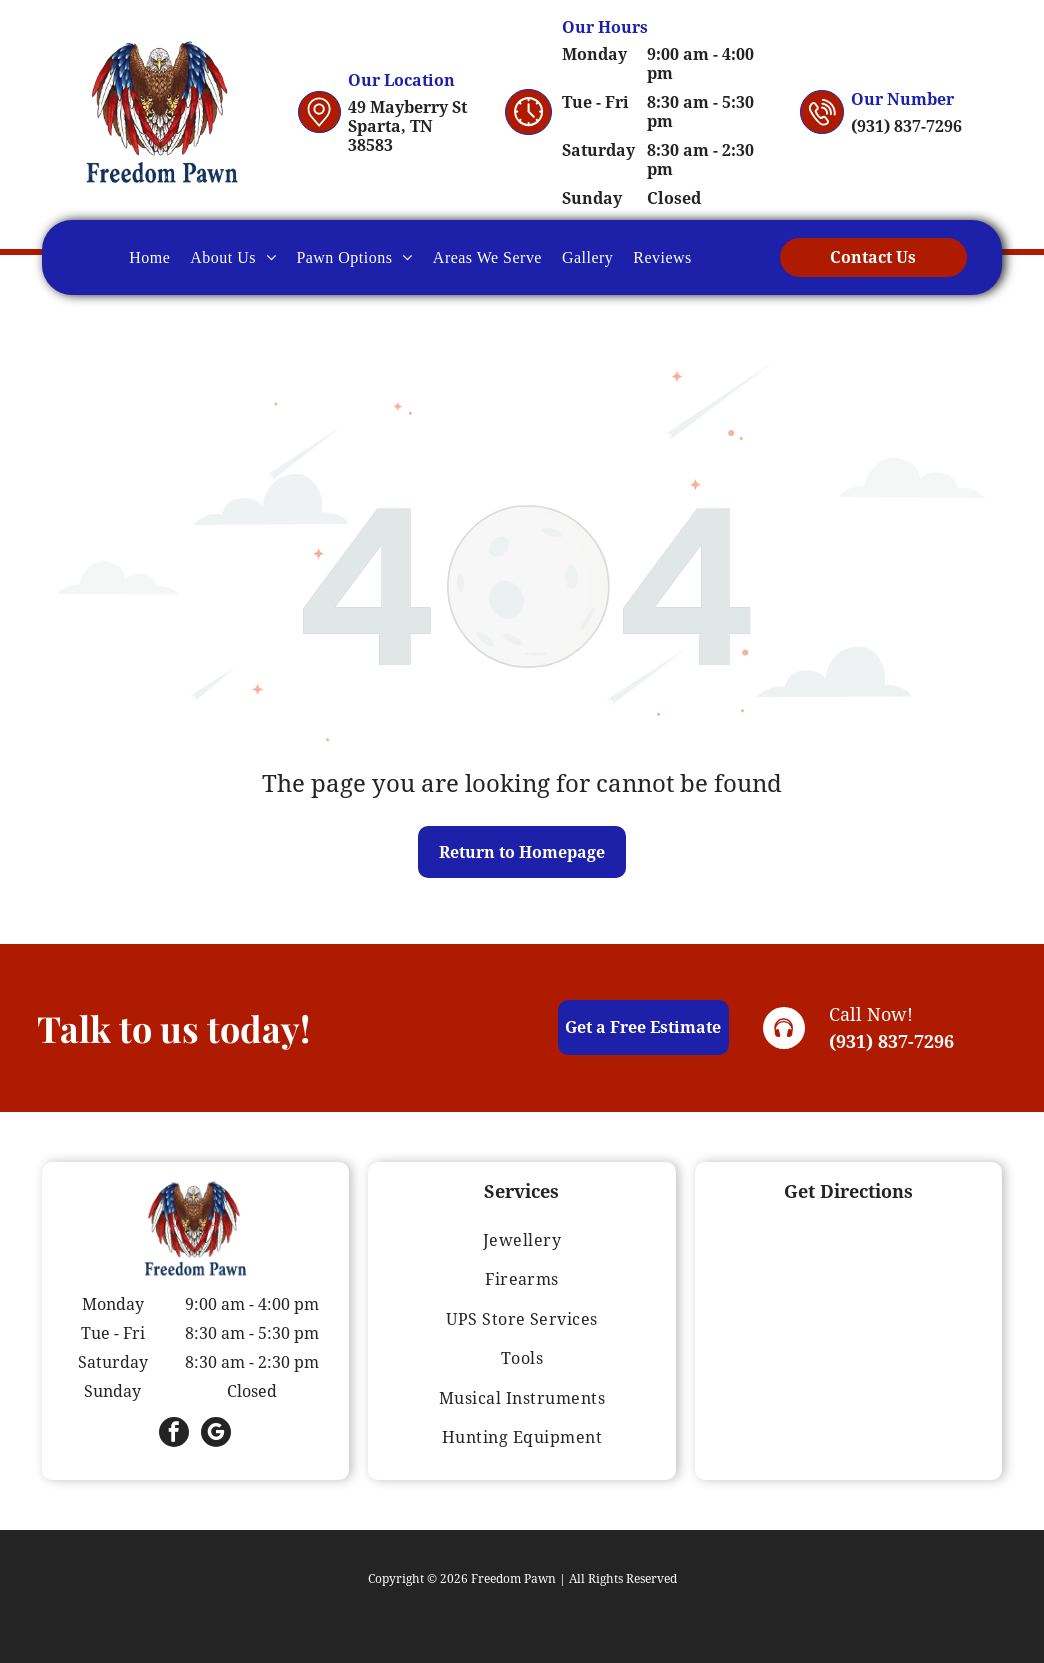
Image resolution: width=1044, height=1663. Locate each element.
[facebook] (174, 1434)
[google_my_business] (216, 1434)
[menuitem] (149, 257)
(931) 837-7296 (891, 1041)
